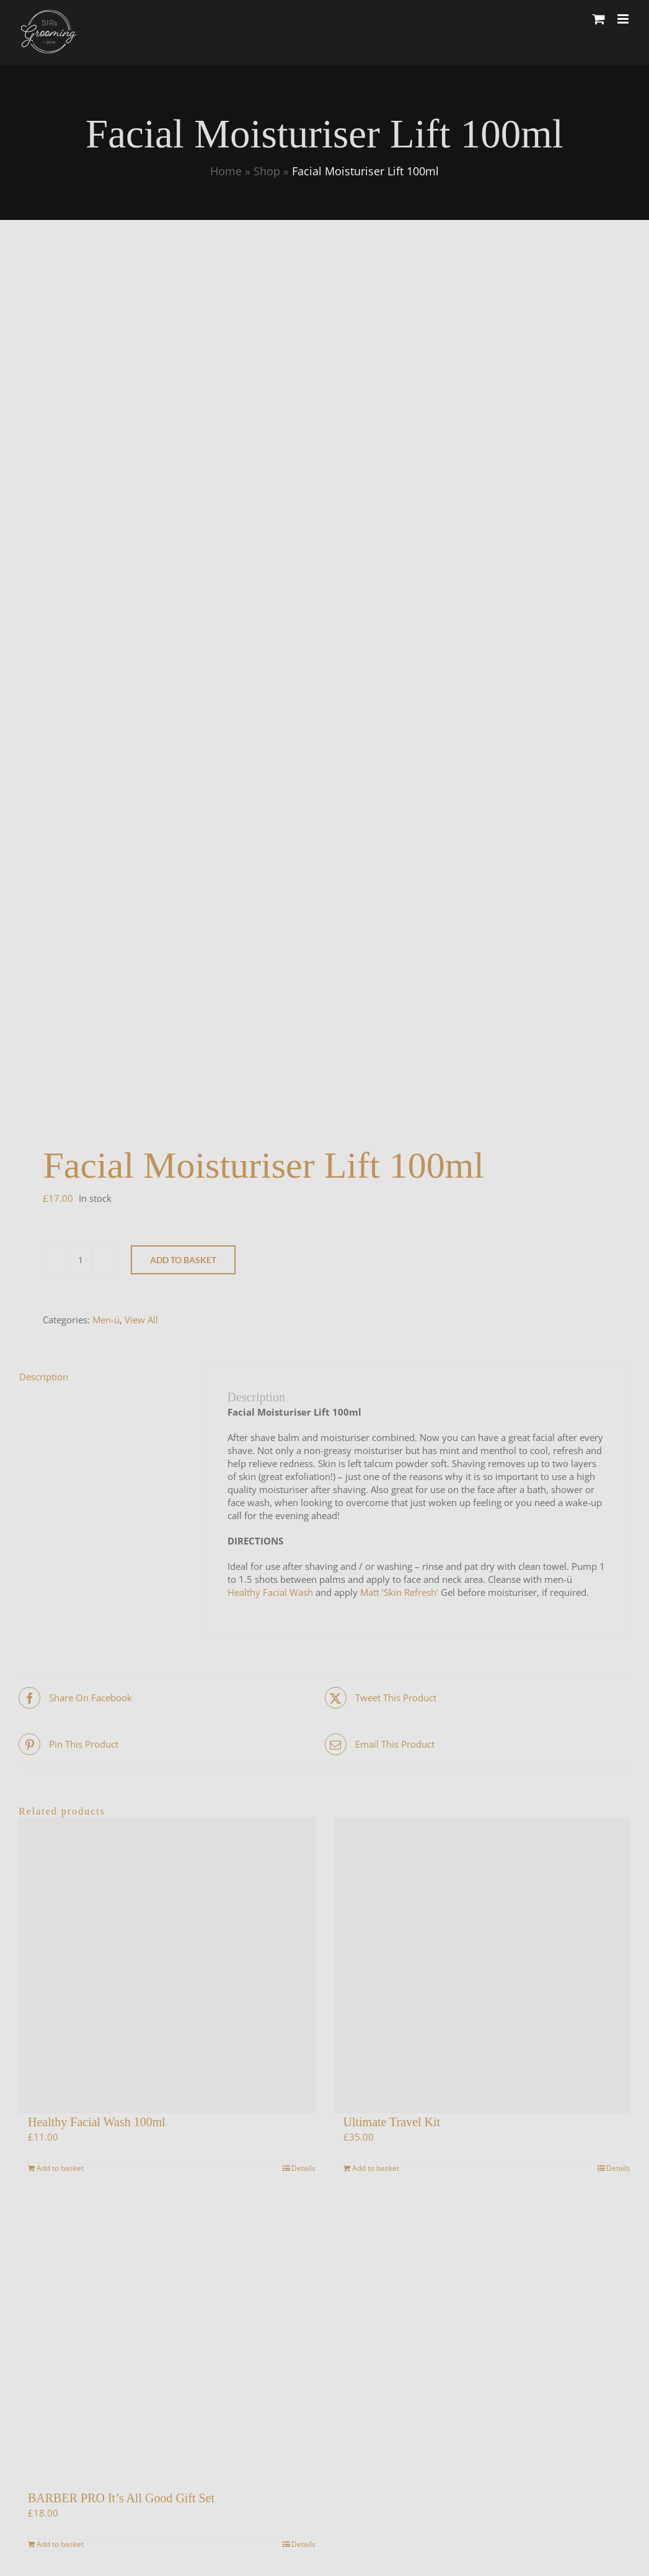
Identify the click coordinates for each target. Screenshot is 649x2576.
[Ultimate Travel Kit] (482, 1965)
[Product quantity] (80, 1260)
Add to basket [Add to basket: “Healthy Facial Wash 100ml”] (60, 2168)
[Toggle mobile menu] (623, 18)
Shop (267, 171)
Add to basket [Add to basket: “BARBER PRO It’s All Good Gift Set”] (60, 2544)
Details (303, 2168)
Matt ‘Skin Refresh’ (399, 1592)
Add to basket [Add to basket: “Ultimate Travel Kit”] (375, 2168)
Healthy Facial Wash (270, 1592)
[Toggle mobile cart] (599, 18)
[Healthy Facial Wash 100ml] (167, 1965)
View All (141, 1319)
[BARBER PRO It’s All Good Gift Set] (167, 2341)
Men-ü (106, 1319)
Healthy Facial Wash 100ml (97, 2122)
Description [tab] (43, 1376)
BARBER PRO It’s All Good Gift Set (121, 2498)
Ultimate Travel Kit (392, 2122)
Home (226, 171)
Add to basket (183, 1260)
